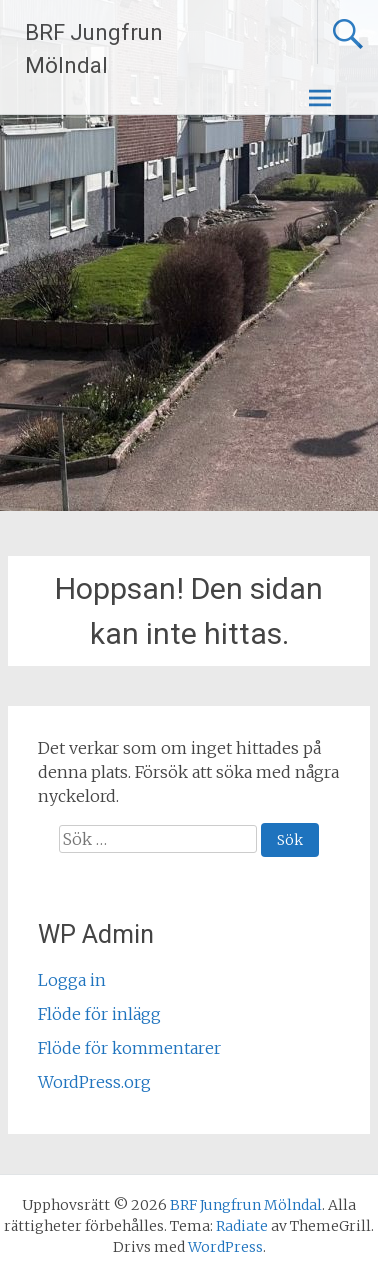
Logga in (72, 980)
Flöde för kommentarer (129, 1048)
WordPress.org (94, 1082)
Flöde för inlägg (99, 1014)
